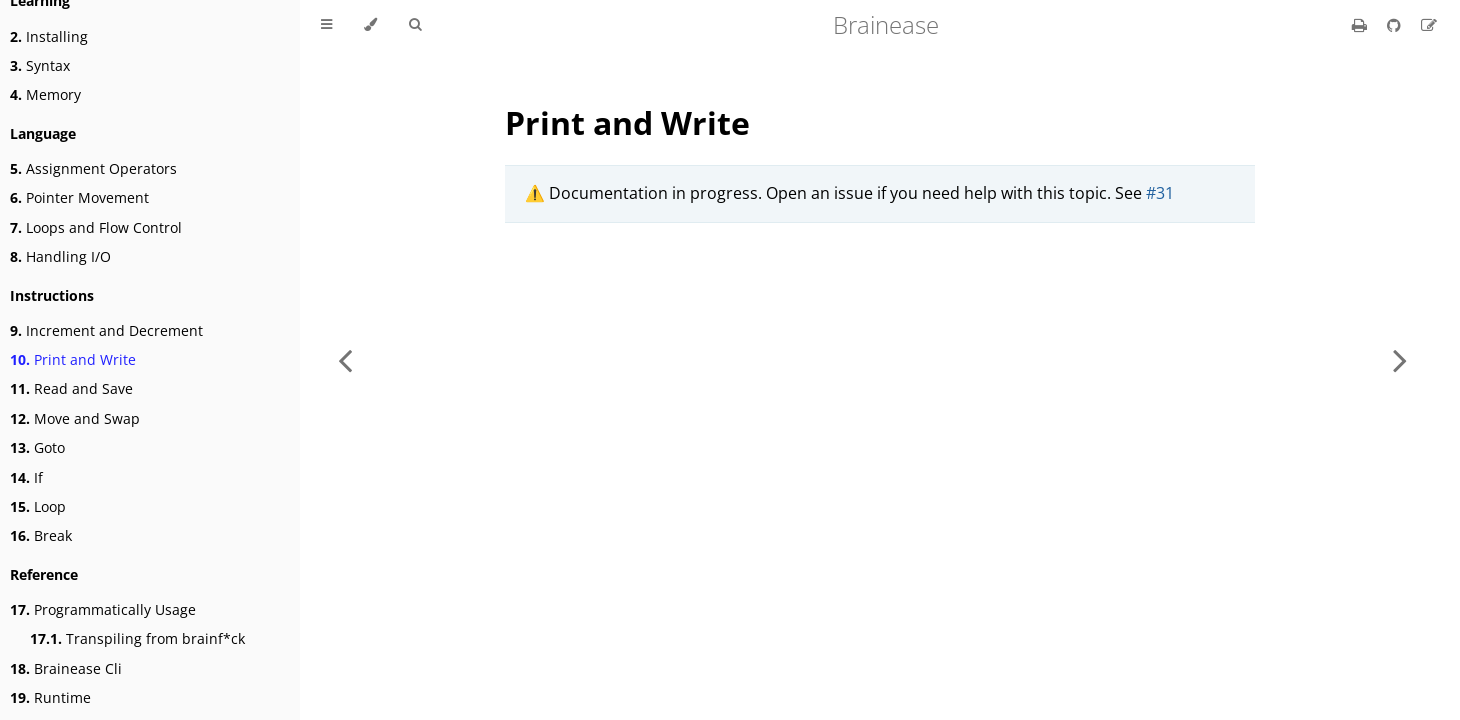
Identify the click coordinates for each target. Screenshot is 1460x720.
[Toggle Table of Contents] (326, 25)
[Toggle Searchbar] (415, 25)
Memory (45, 94)
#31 (1160, 193)
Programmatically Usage (103, 609)
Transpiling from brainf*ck (137, 638)
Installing (49, 36)
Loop (38, 506)
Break (41, 535)
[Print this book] (1361, 25)
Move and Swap (75, 418)
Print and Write (73, 359)
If (26, 477)
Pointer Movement (79, 197)
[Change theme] (370, 25)
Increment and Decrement (106, 330)
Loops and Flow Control (96, 227)
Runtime (50, 697)
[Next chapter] (1400, 360)
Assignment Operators (93, 168)
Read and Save (71, 388)
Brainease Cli (66, 668)
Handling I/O (60, 256)
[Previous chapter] (345, 360)
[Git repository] (1396, 25)
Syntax (40, 65)
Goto (37, 447)
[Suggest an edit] (1429, 25)
